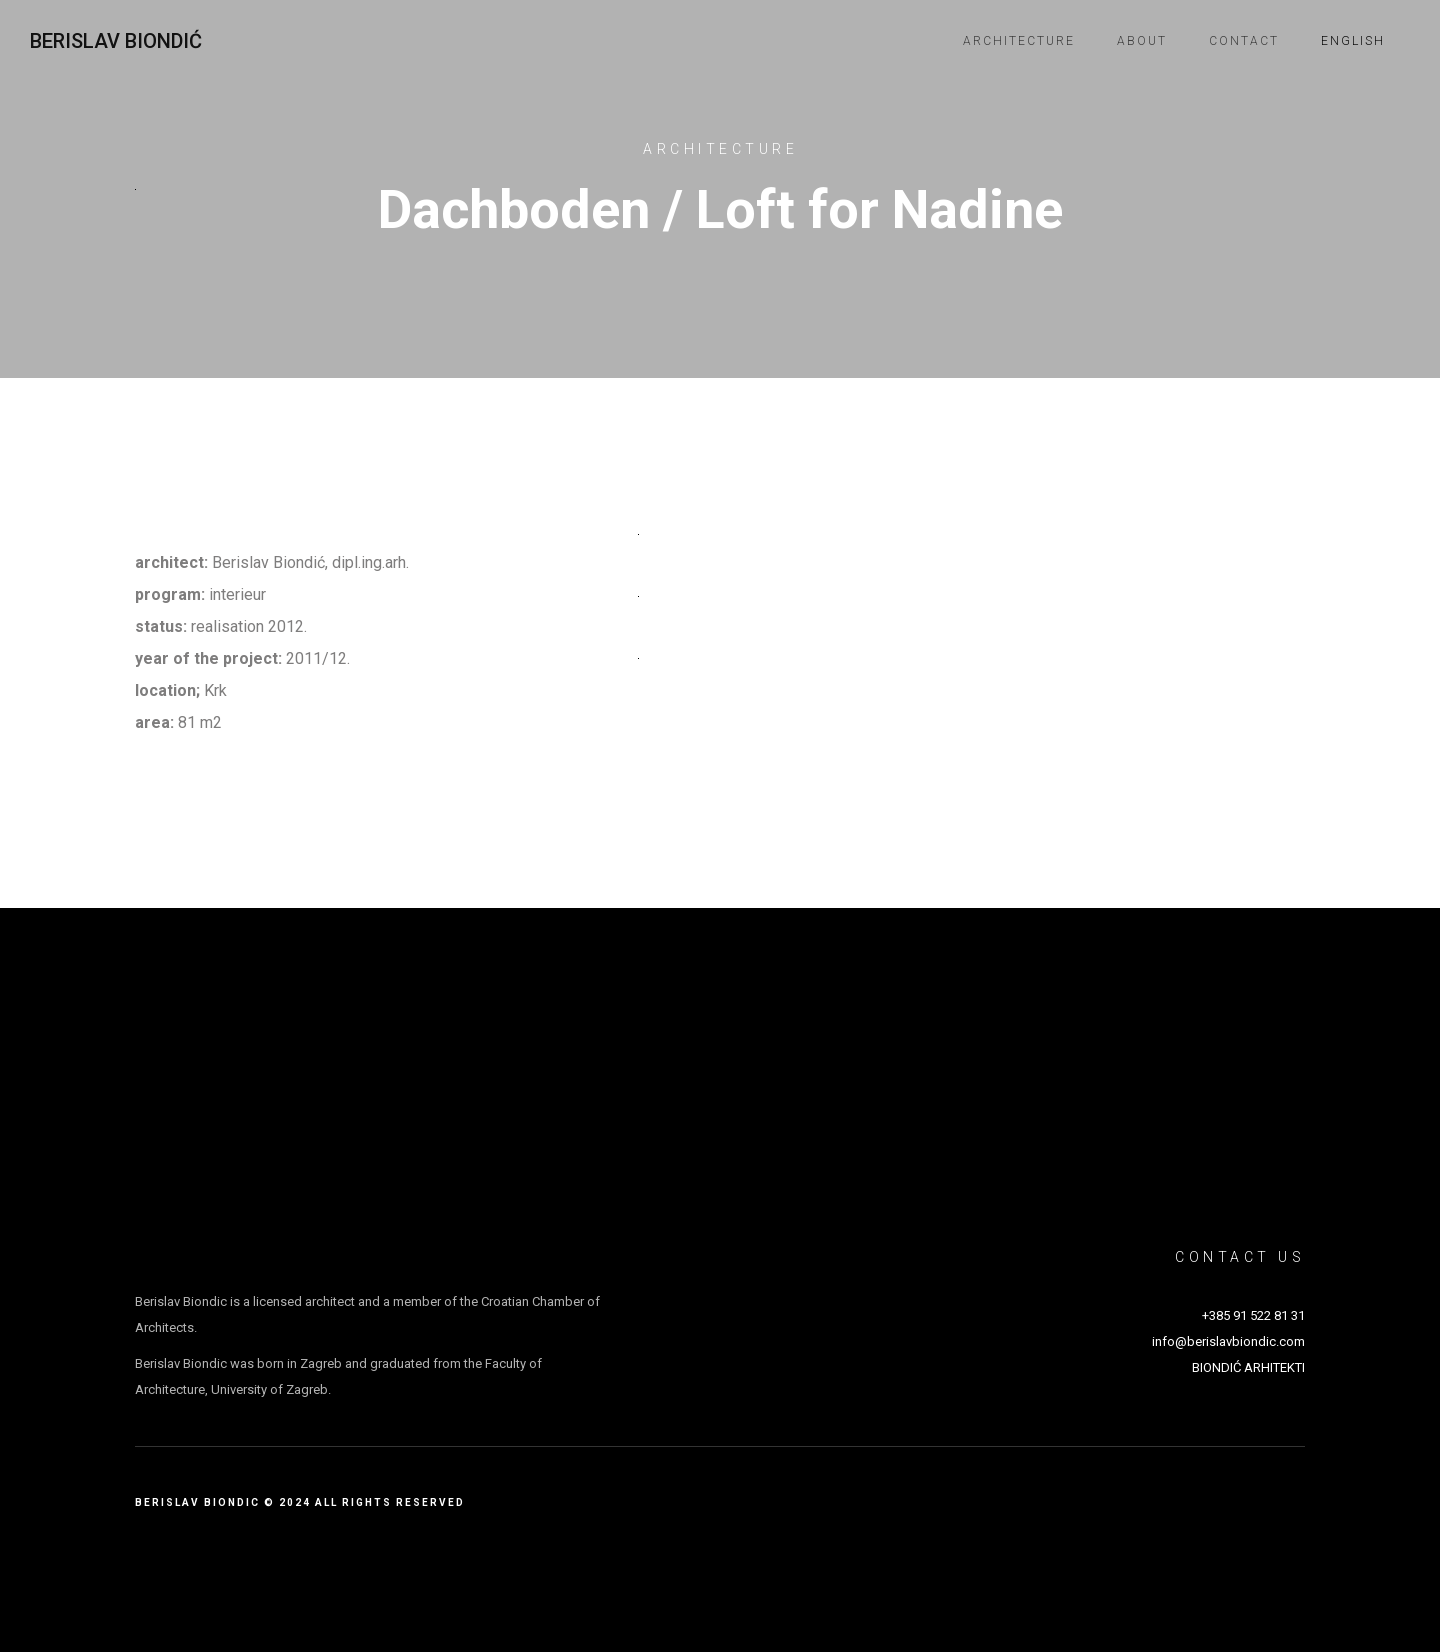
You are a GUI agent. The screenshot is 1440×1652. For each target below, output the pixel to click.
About (1142, 41)
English (1353, 41)
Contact (1244, 41)
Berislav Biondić (116, 41)
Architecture (1019, 41)
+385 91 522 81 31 (1253, 1315)
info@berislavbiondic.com (1228, 1341)
